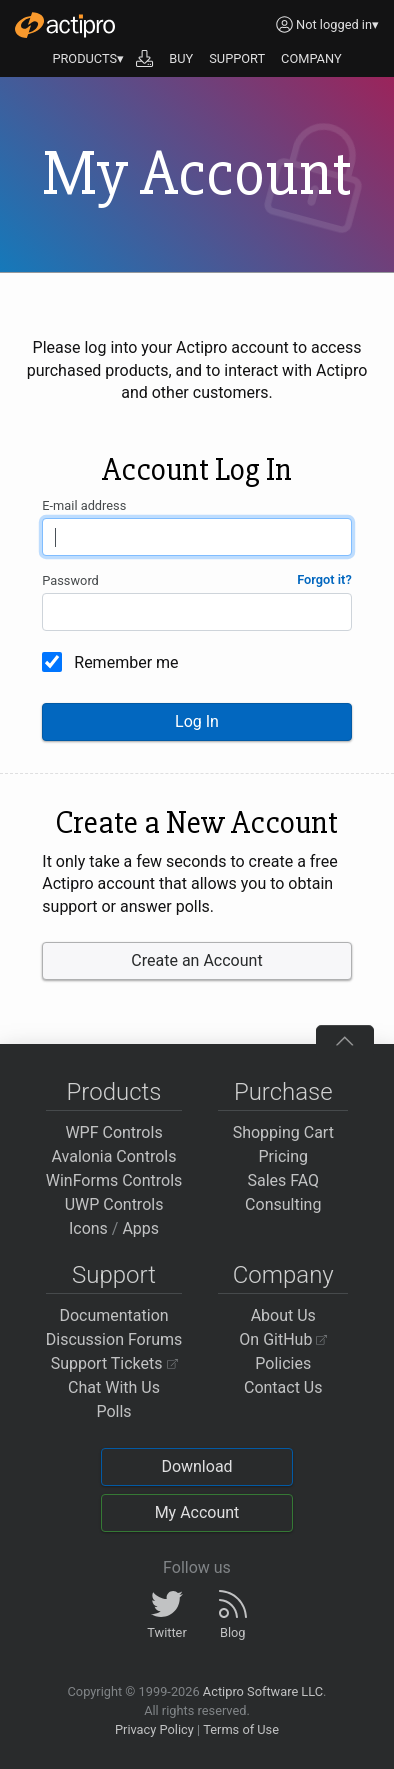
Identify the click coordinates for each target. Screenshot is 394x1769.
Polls (113, 1411)
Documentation (113, 1315)
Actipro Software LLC (263, 1691)
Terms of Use (241, 1729)
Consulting (283, 1204)
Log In (197, 721)
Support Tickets (114, 1363)
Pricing (284, 1156)
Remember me (126, 662)
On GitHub (283, 1339)
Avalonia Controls (114, 1156)
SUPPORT (237, 58)
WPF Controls (113, 1132)
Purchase (283, 1092)
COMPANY (311, 58)
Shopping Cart (283, 1132)
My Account (197, 1512)
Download (196, 1466)
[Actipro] (65, 25)
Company (283, 1275)
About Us (283, 1315)
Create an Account (196, 960)
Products (114, 1092)
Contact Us (283, 1387)
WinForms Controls (114, 1180)
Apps (140, 1228)
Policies (283, 1363)
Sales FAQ (283, 1180)
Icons (88, 1228)
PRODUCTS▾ (88, 58)
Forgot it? (324, 579)
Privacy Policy (154, 1729)
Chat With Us (114, 1387)
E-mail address (84, 505)
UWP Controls (114, 1204)
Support (114, 1275)
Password (70, 580)
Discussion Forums (114, 1339)
